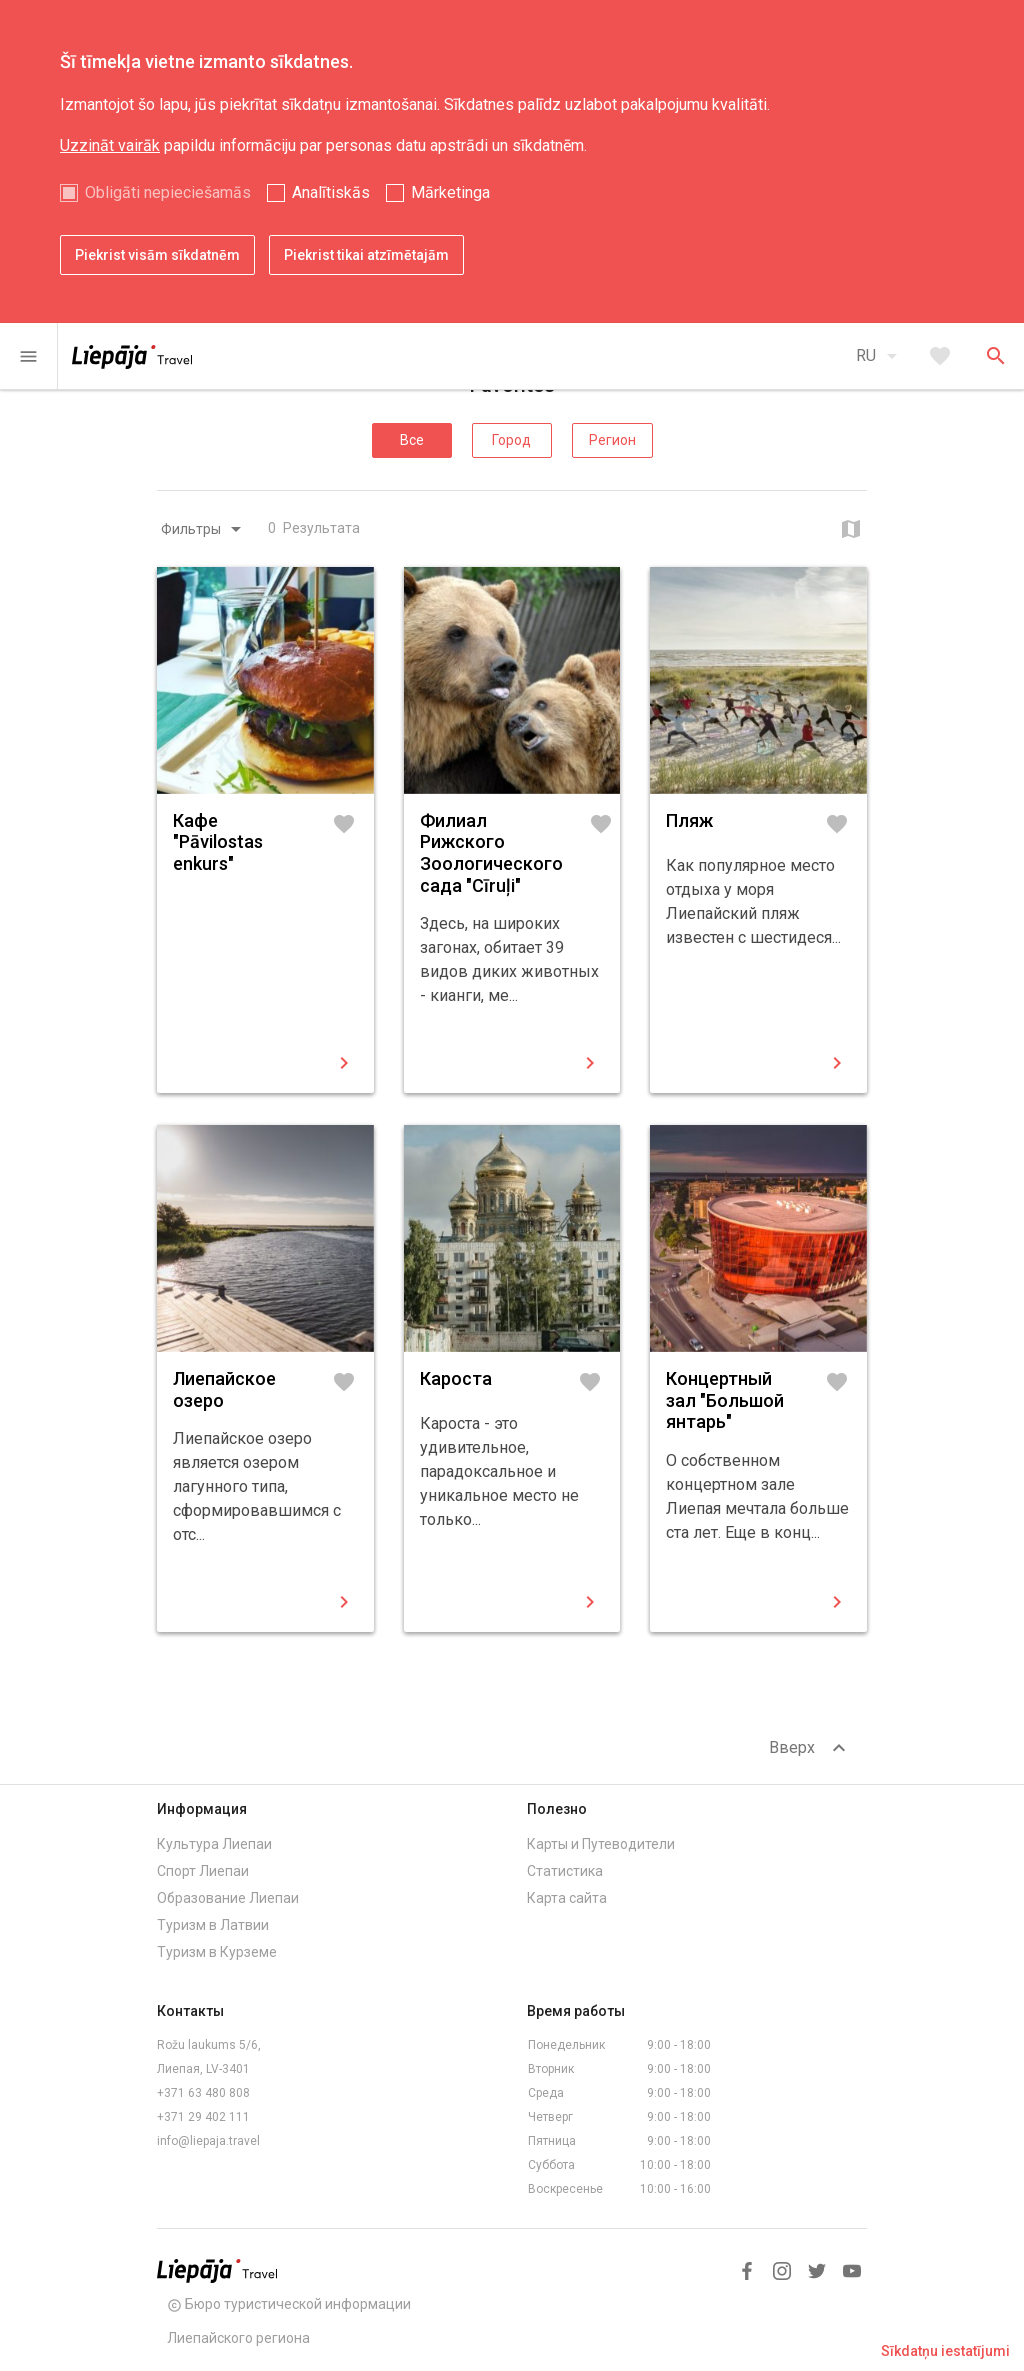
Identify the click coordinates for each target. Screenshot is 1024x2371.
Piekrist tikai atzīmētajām (366, 255)
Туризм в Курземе (217, 1952)
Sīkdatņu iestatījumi (945, 2351)
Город (511, 440)
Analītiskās (331, 192)
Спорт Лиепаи (203, 1871)
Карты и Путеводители (601, 1844)
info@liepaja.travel (208, 2141)
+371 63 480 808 (203, 2093)
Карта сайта (567, 1898)
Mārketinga (450, 192)
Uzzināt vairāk (110, 145)
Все (412, 440)
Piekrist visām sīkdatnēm (157, 255)
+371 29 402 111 (203, 2117)
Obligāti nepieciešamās (168, 192)
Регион (612, 440)
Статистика (565, 1871)
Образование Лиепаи (228, 1898)
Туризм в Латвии (213, 1925)
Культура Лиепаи (214, 1844)
